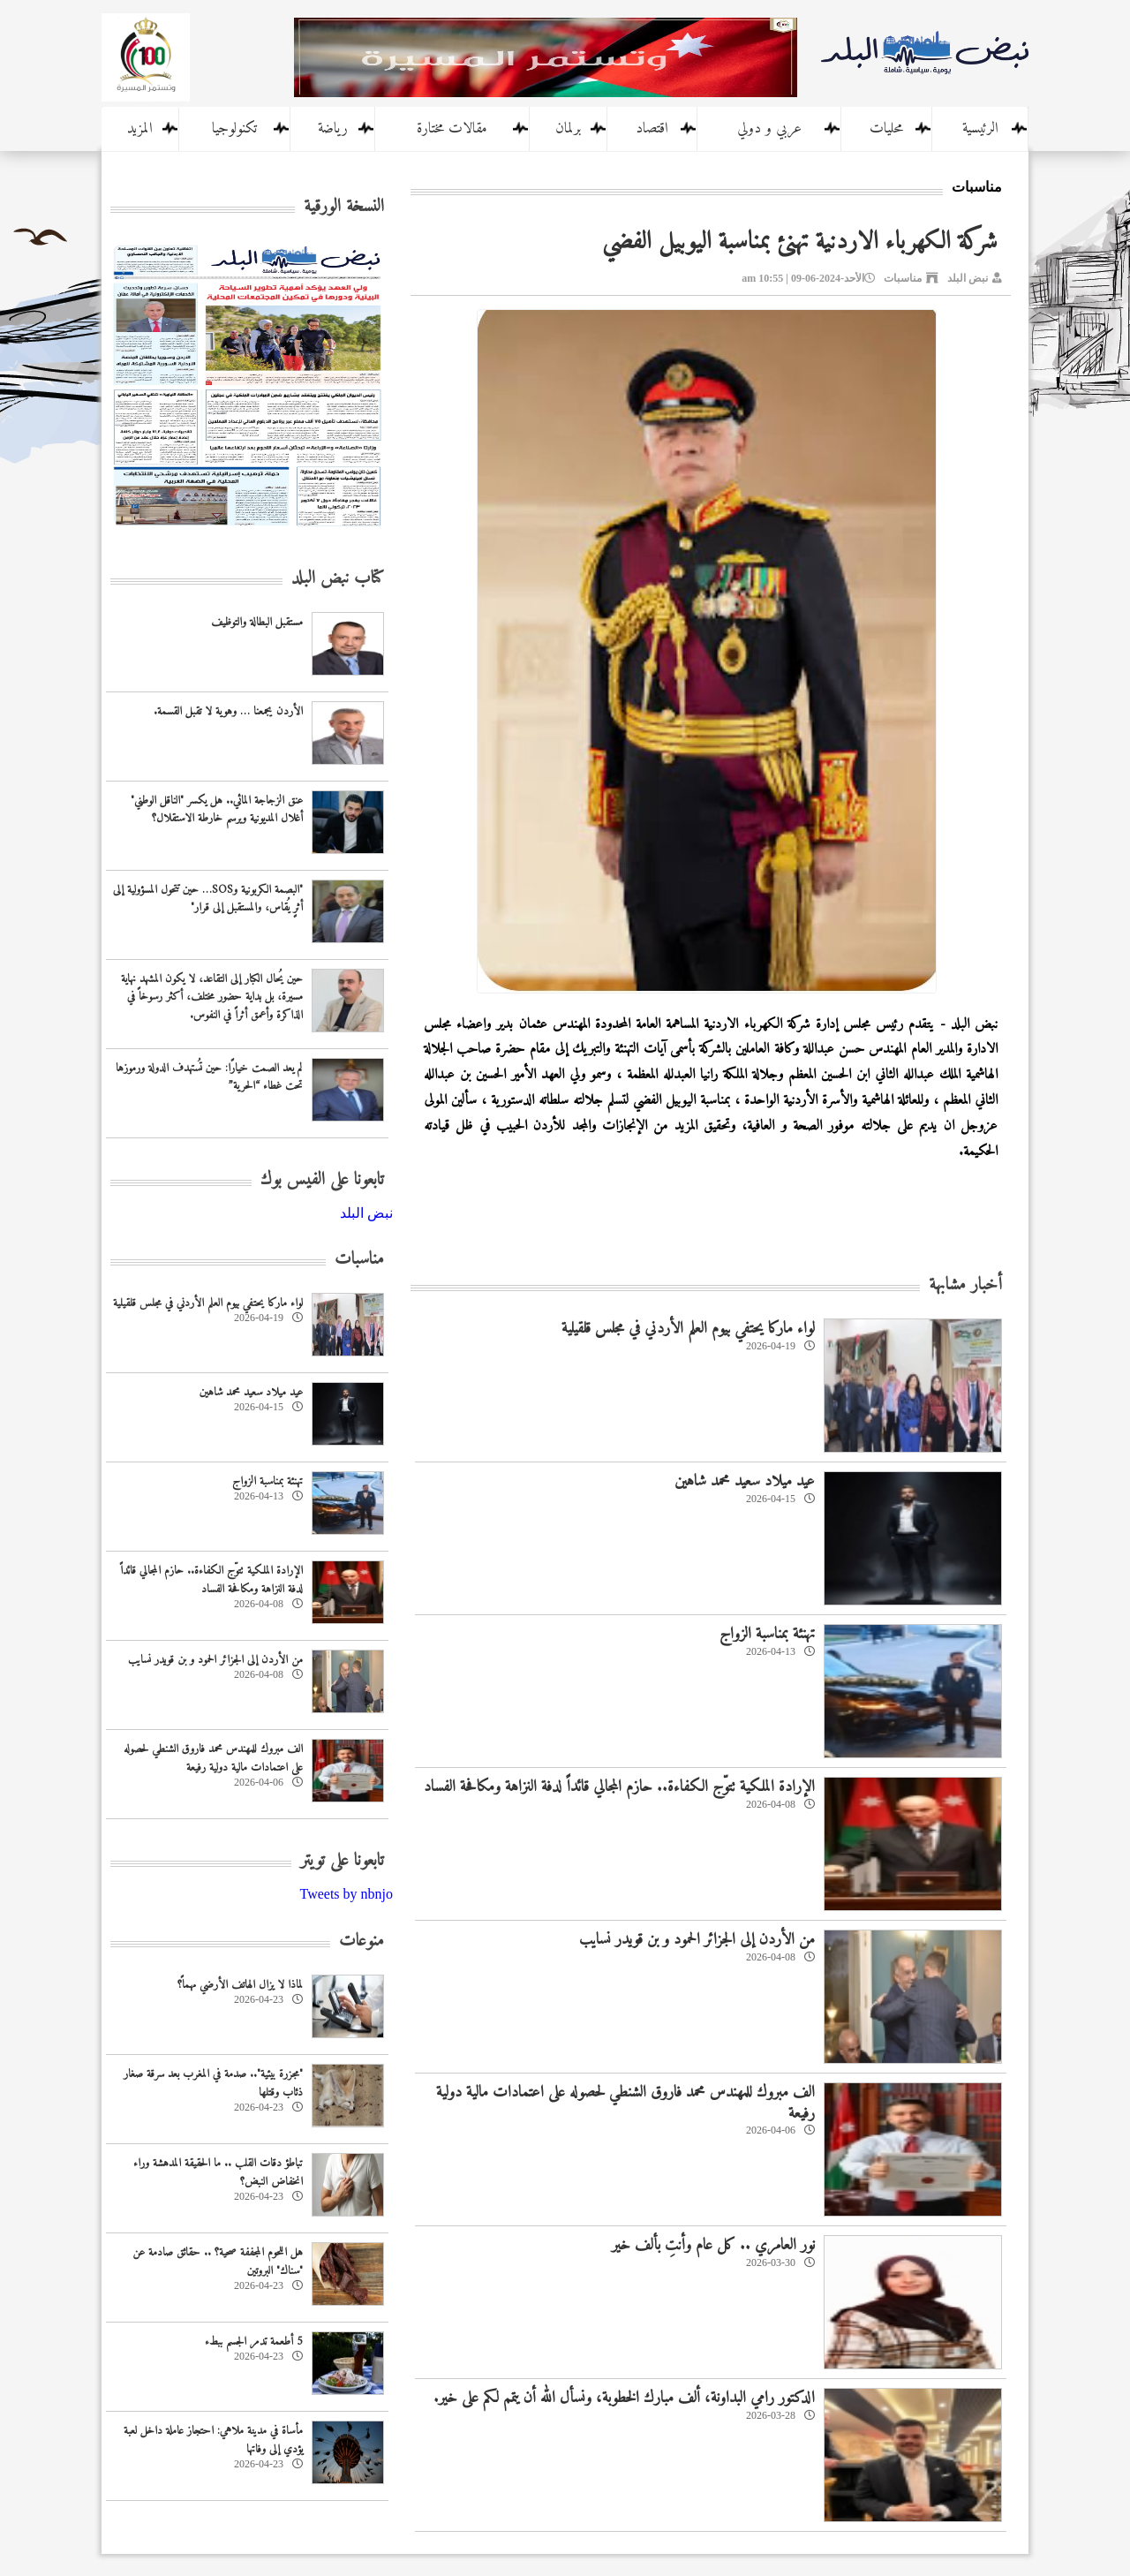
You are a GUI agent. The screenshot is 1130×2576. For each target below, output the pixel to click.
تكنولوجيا (234, 129)
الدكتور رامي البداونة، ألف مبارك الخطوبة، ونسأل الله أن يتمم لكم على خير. (624, 2398)
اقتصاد (652, 129)
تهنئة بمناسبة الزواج (767, 1634)
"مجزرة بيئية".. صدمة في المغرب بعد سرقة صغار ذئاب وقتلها (213, 2083)
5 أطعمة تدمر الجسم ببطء (254, 2341)
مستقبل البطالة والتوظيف (257, 622)
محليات (886, 129)
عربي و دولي (769, 129)
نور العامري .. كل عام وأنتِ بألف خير (713, 2245)
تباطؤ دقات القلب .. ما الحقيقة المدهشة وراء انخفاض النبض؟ (218, 2172)
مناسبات (903, 278)
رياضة (333, 129)
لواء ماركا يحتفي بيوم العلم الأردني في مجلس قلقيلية (688, 1328)
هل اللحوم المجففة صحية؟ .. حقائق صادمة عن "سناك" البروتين (217, 2261)
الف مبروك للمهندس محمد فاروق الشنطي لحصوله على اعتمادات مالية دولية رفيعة (625, 2103)
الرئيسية (980, 129)
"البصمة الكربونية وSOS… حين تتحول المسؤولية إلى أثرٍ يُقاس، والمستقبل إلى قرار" (208, 899)
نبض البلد (967, 278)
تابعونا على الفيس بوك (322, 1180)
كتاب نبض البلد (337, 578)
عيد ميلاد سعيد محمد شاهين (744, 1481)
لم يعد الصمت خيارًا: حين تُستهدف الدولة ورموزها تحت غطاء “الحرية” (209, 1077)
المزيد (140, 129)
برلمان (568, 129)
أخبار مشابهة (965, 1285)
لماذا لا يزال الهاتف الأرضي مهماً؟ (240, 1985)
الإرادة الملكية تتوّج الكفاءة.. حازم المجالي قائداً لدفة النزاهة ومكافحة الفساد (619, 1787)
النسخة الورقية (344, 207)
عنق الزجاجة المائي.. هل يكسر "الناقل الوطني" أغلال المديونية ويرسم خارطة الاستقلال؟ (217, 809)
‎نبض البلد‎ (366, 1212)
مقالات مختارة (452, 129)
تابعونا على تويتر (342, 1861)
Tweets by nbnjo (346, 1893)
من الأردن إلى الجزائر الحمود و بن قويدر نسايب (697, 1939)
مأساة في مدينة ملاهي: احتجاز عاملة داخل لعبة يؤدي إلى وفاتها (213, 2440)
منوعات (361, 1941)
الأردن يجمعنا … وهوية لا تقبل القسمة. (228, 711)
